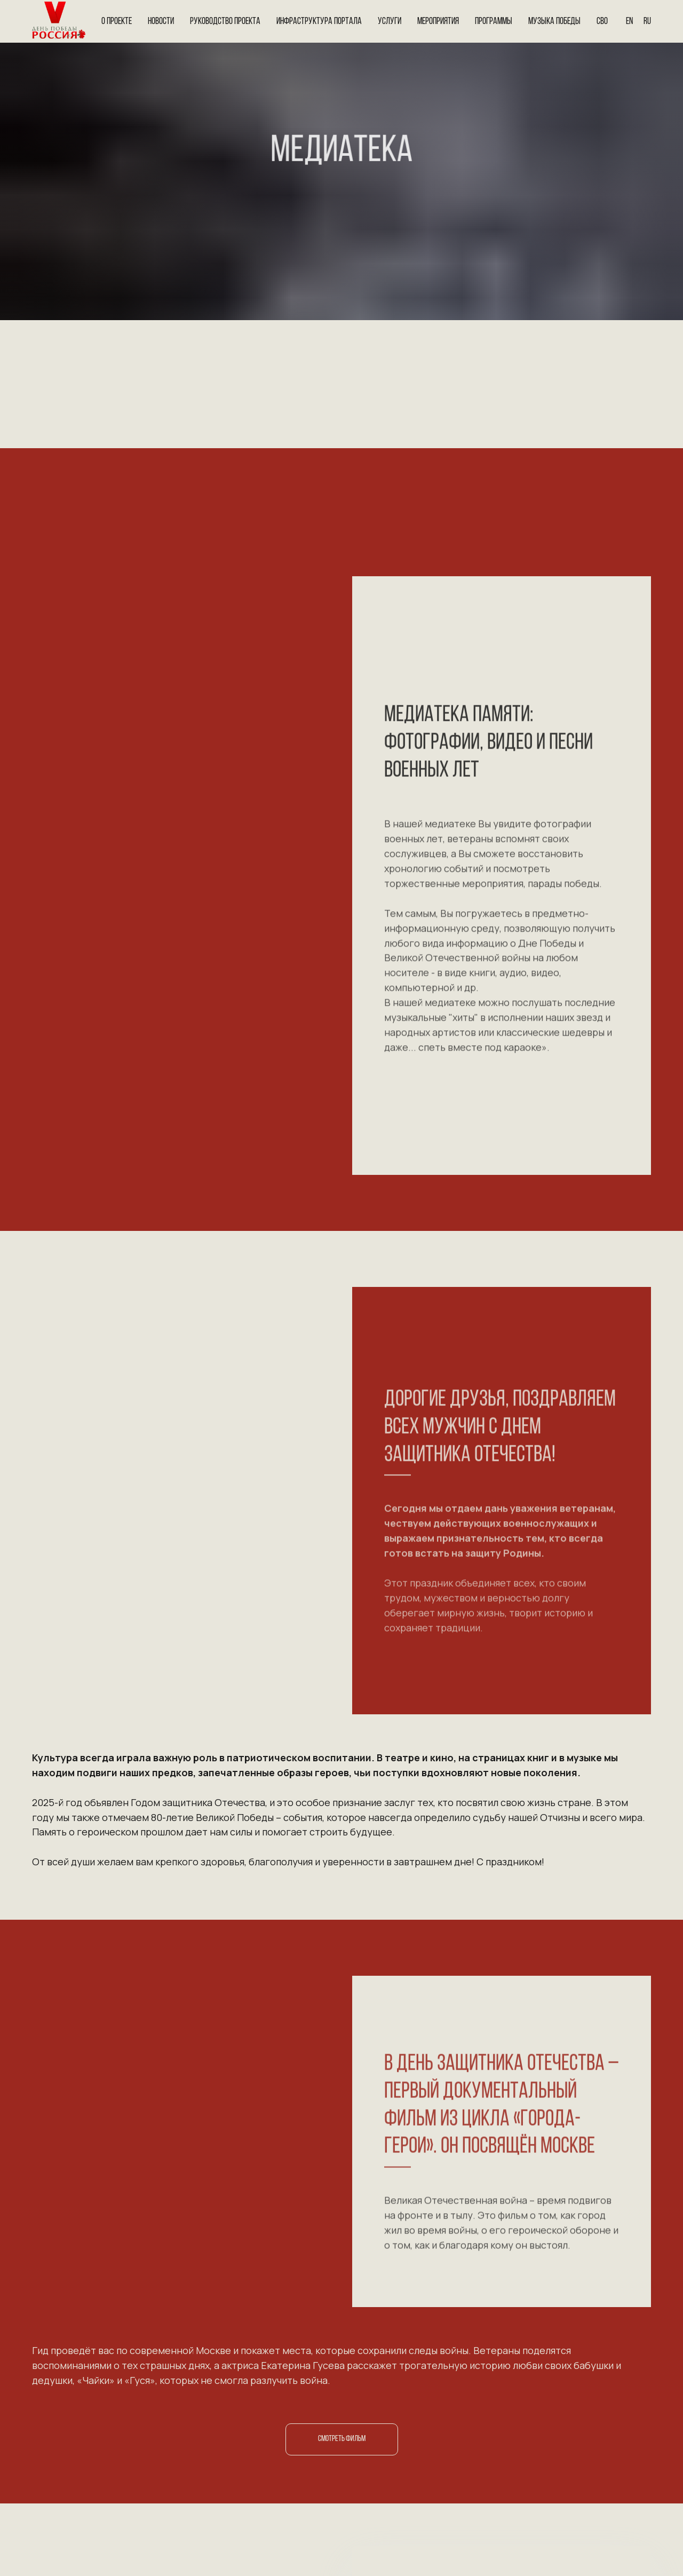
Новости (161, 22)
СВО (602, 22)
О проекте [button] (116, 22)
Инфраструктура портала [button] (319, 22)
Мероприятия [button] (438, 22)
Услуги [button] (389, 22)
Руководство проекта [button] (225, 22)
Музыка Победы (554, 22)
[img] (47, 2502)
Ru (647, 22)
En (629, 22)
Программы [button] (493, 22)
